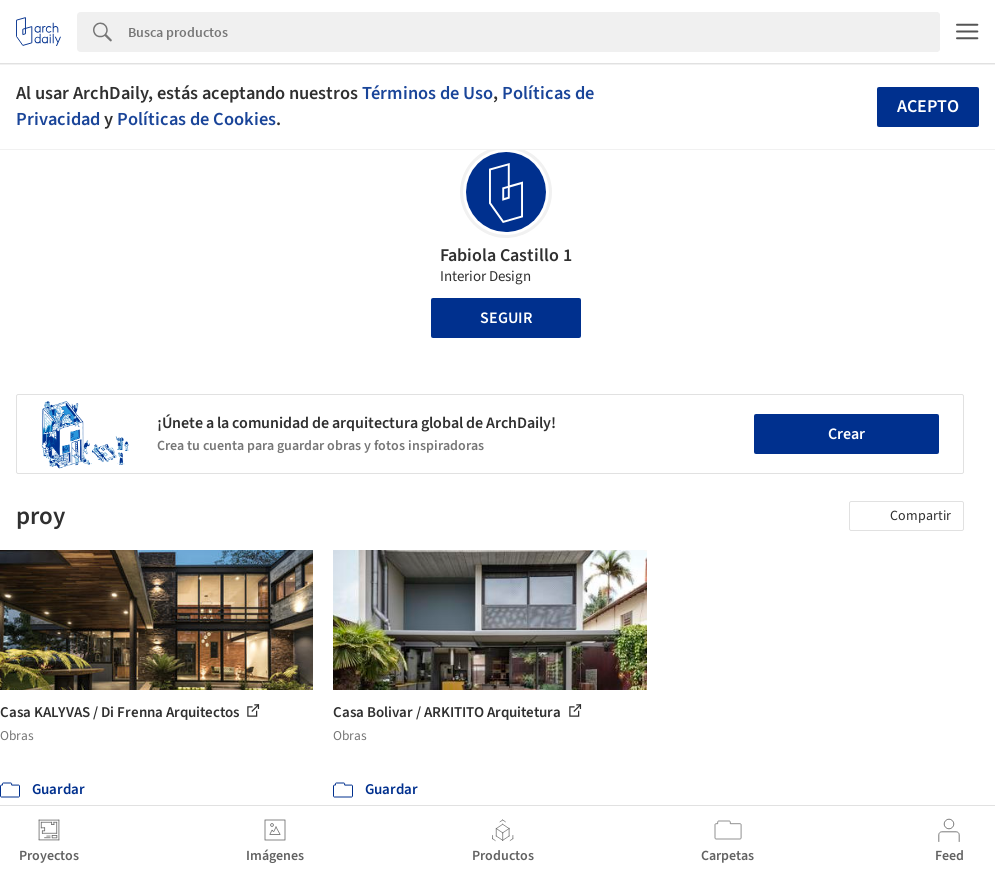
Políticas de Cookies (196, 119)
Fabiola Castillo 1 (506, 255)
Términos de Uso (427, 93)
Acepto (928, 106)
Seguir (506, 318)
